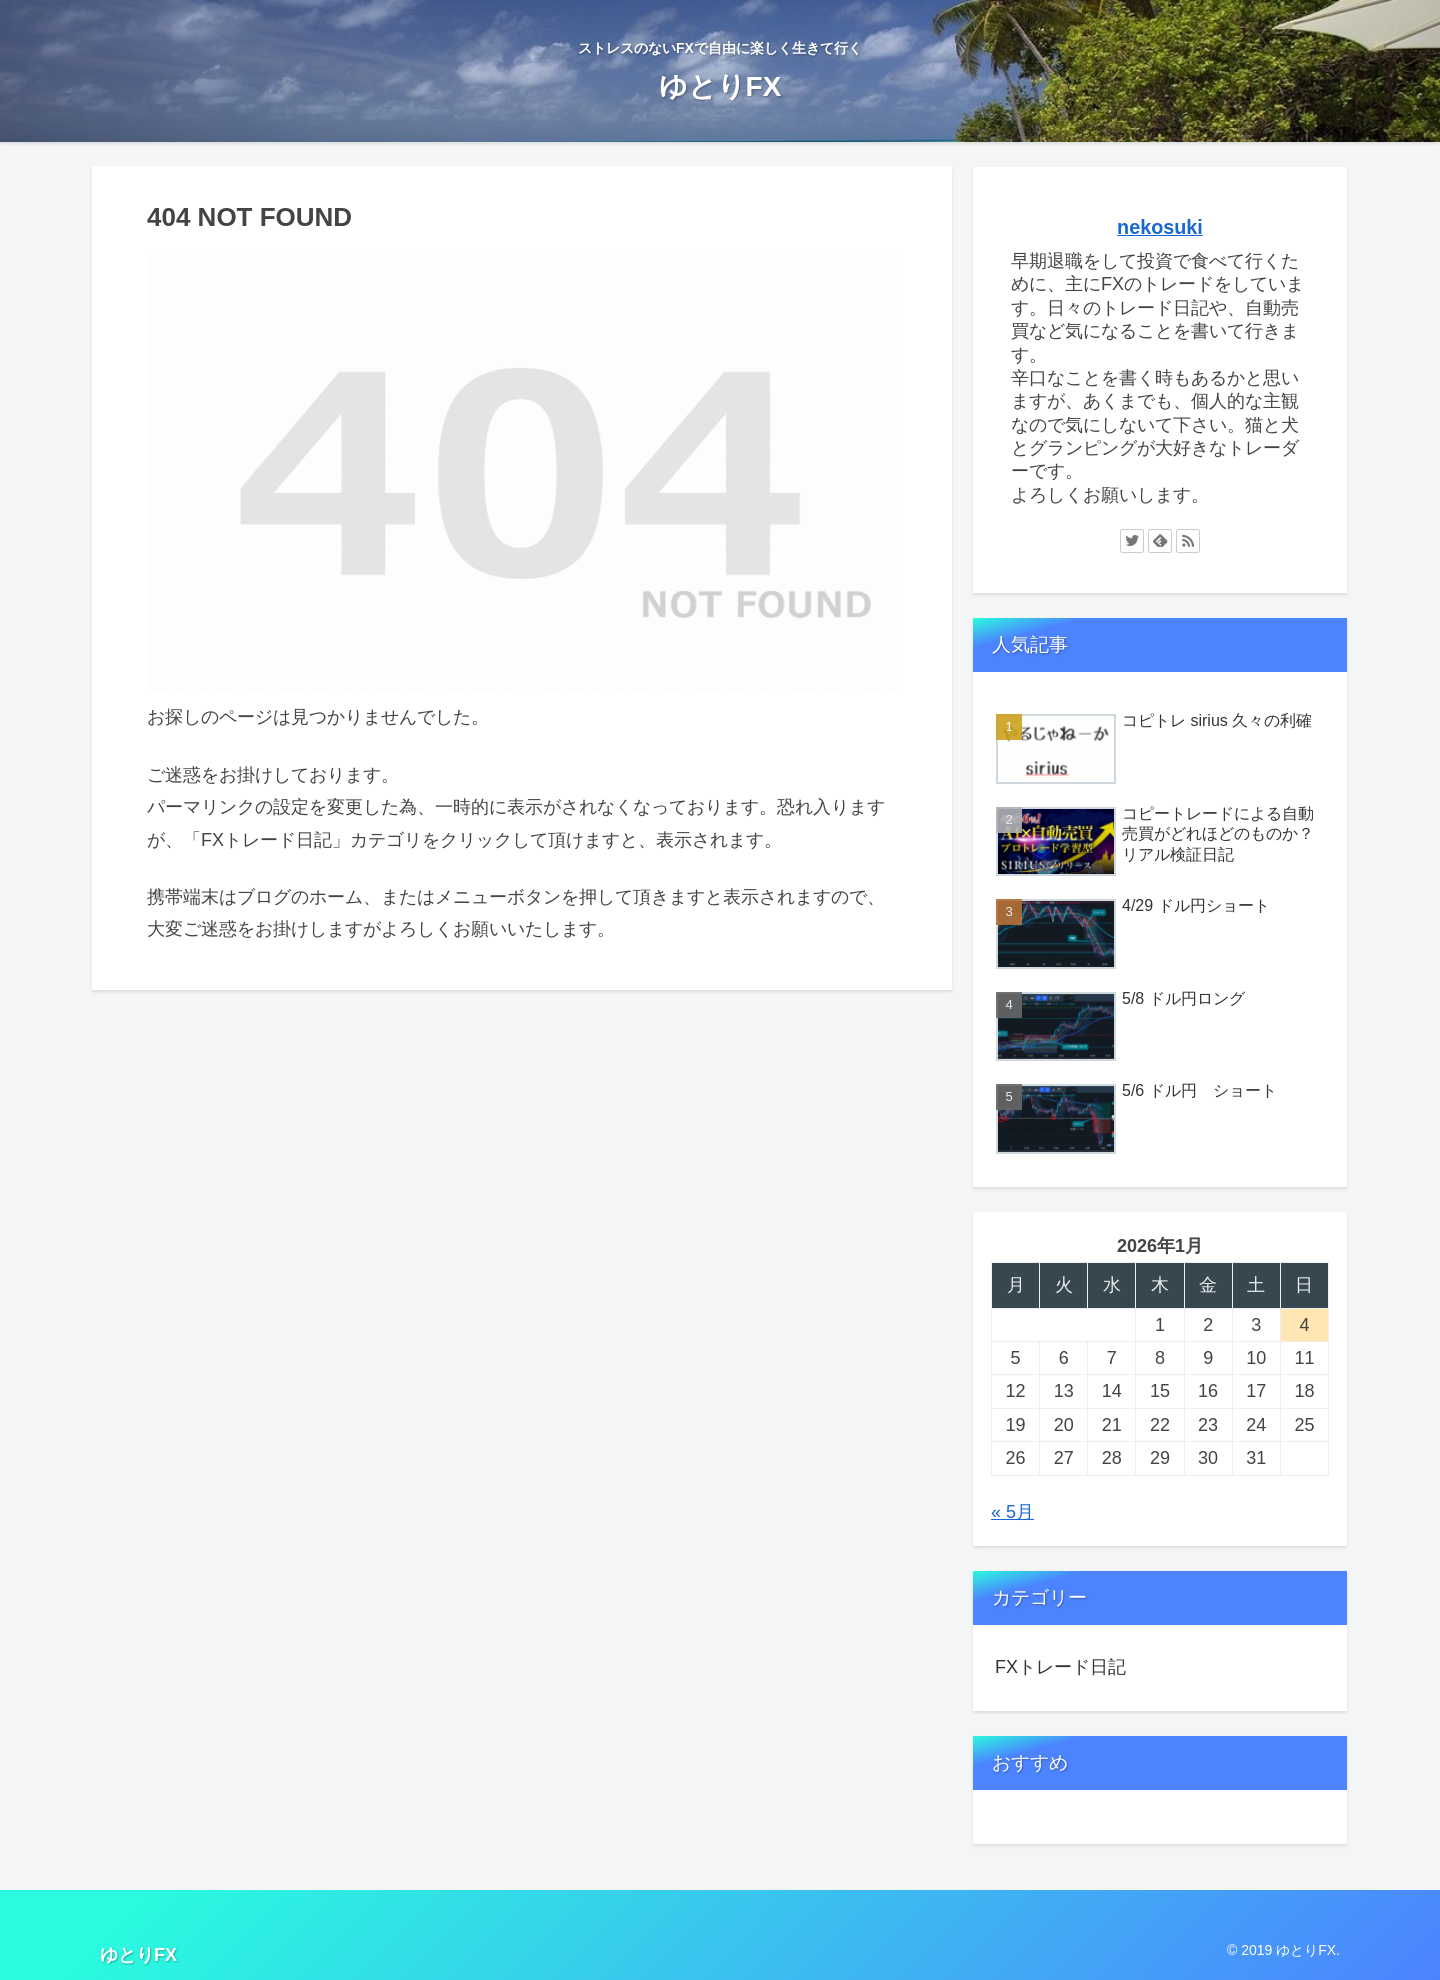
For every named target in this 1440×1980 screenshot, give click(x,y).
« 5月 (1012, 1512)
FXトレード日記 (1060, 1667)
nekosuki (1160, 227)
